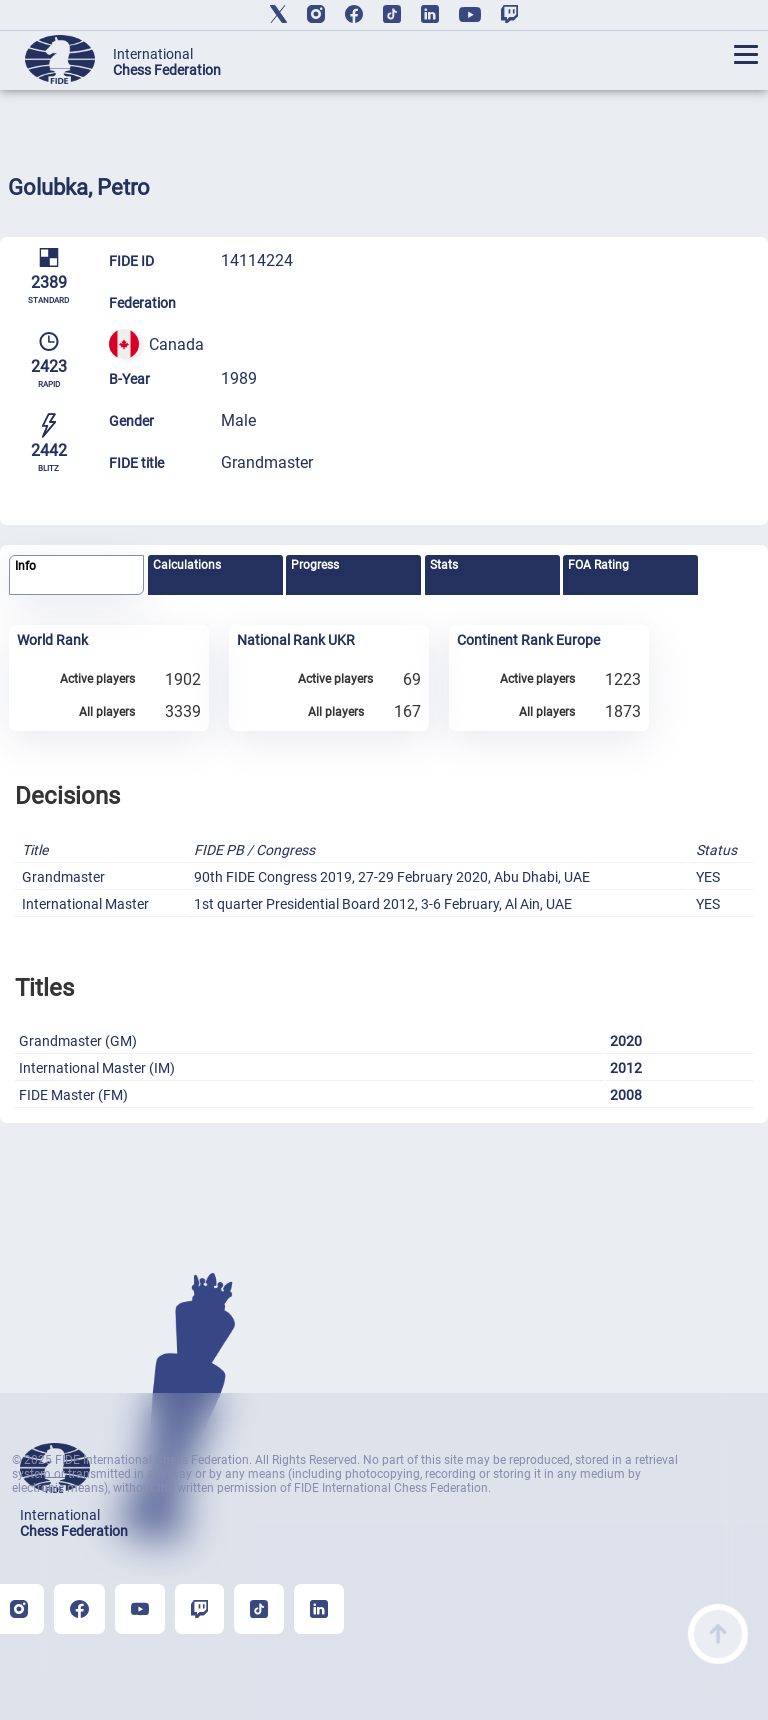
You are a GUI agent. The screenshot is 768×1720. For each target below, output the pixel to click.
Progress (315, 565)
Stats (444, 565)
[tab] (76, 575)
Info (25, 566)
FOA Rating (598, 565)
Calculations (187, 565)
